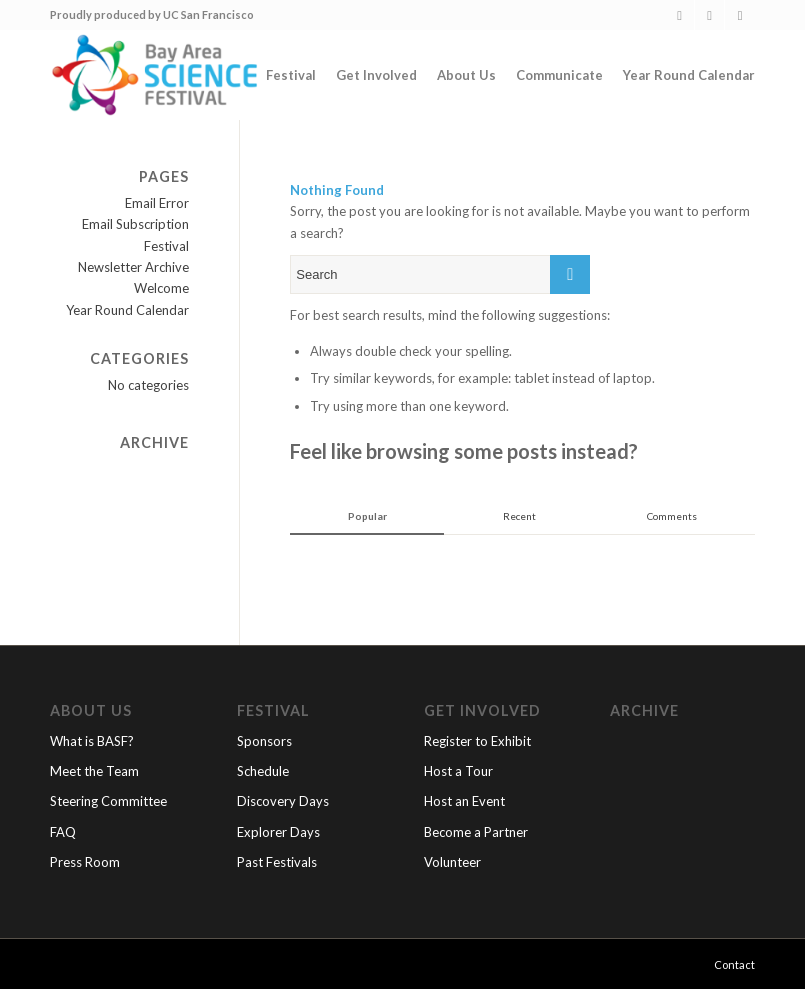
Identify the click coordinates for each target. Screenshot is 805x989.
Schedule (263, 771)
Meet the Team (94, 771)
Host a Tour (458, 771)
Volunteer (452, 862)
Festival (166, 246)
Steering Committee (108, 801)
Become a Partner (476, 832)
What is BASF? (92, 741)
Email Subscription (135, 224)
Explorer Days (278, 832)
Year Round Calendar (127, 310)
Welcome (161, 288)
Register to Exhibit (477, 741)
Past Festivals (277, 862)
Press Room (85, 862)
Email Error (157, 203)
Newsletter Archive (133, 267)
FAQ (63, 832)
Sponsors (264, 741)
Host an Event (464, 801)
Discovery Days (283, 801)
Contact (734, 964)
